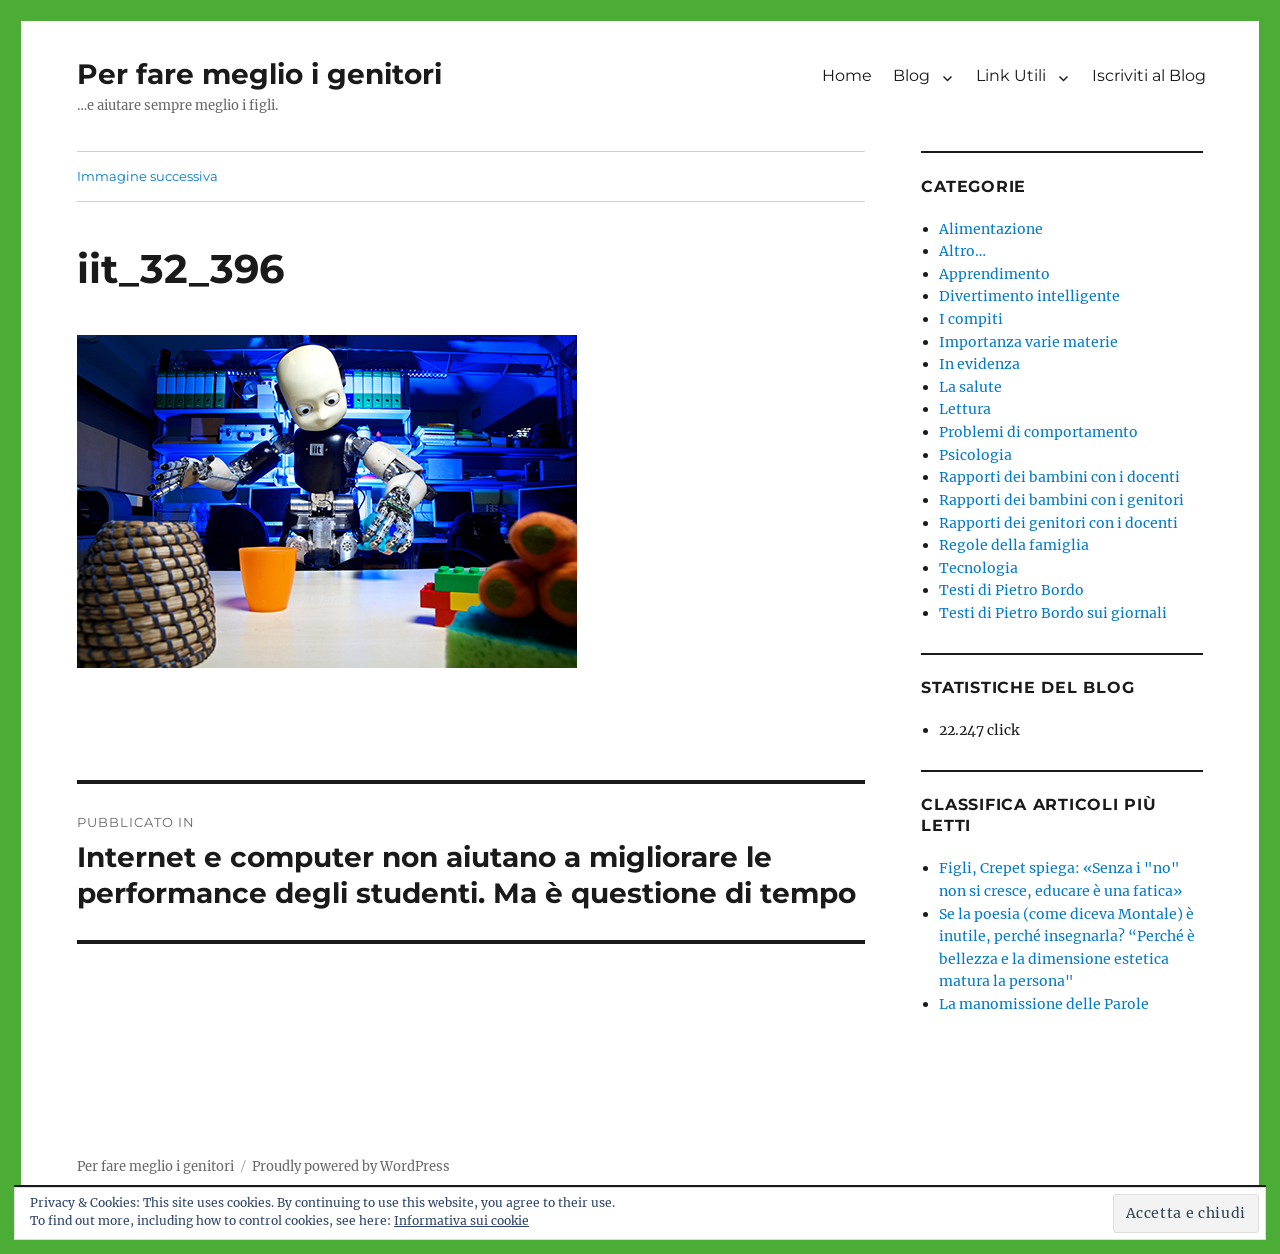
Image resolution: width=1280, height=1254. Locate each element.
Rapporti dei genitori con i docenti (1058, 523)
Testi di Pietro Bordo (1011, 590)
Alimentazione (991, 229)
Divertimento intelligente (1029, 296)
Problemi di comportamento (1038, 432)
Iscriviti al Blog (1149, 75)
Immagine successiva (147, 176)
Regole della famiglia (1014, 545)
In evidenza (979, 364)
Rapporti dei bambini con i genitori (1061, 500)
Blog (911, 75)
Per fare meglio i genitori (259, 74)
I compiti (971, 319)
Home (847, 75)
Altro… (962, 251)
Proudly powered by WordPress (351, 1166)
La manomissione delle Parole (1044, 1004)
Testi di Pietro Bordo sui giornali (1053, 613)
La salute (970, 387)
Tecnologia (978, 568)
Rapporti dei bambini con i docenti (1059, 477)
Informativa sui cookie (461, 1220)
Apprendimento (994, 274)
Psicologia (975, 455)
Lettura (965, 409)
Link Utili (1011, 75)
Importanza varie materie (1028, 342)
